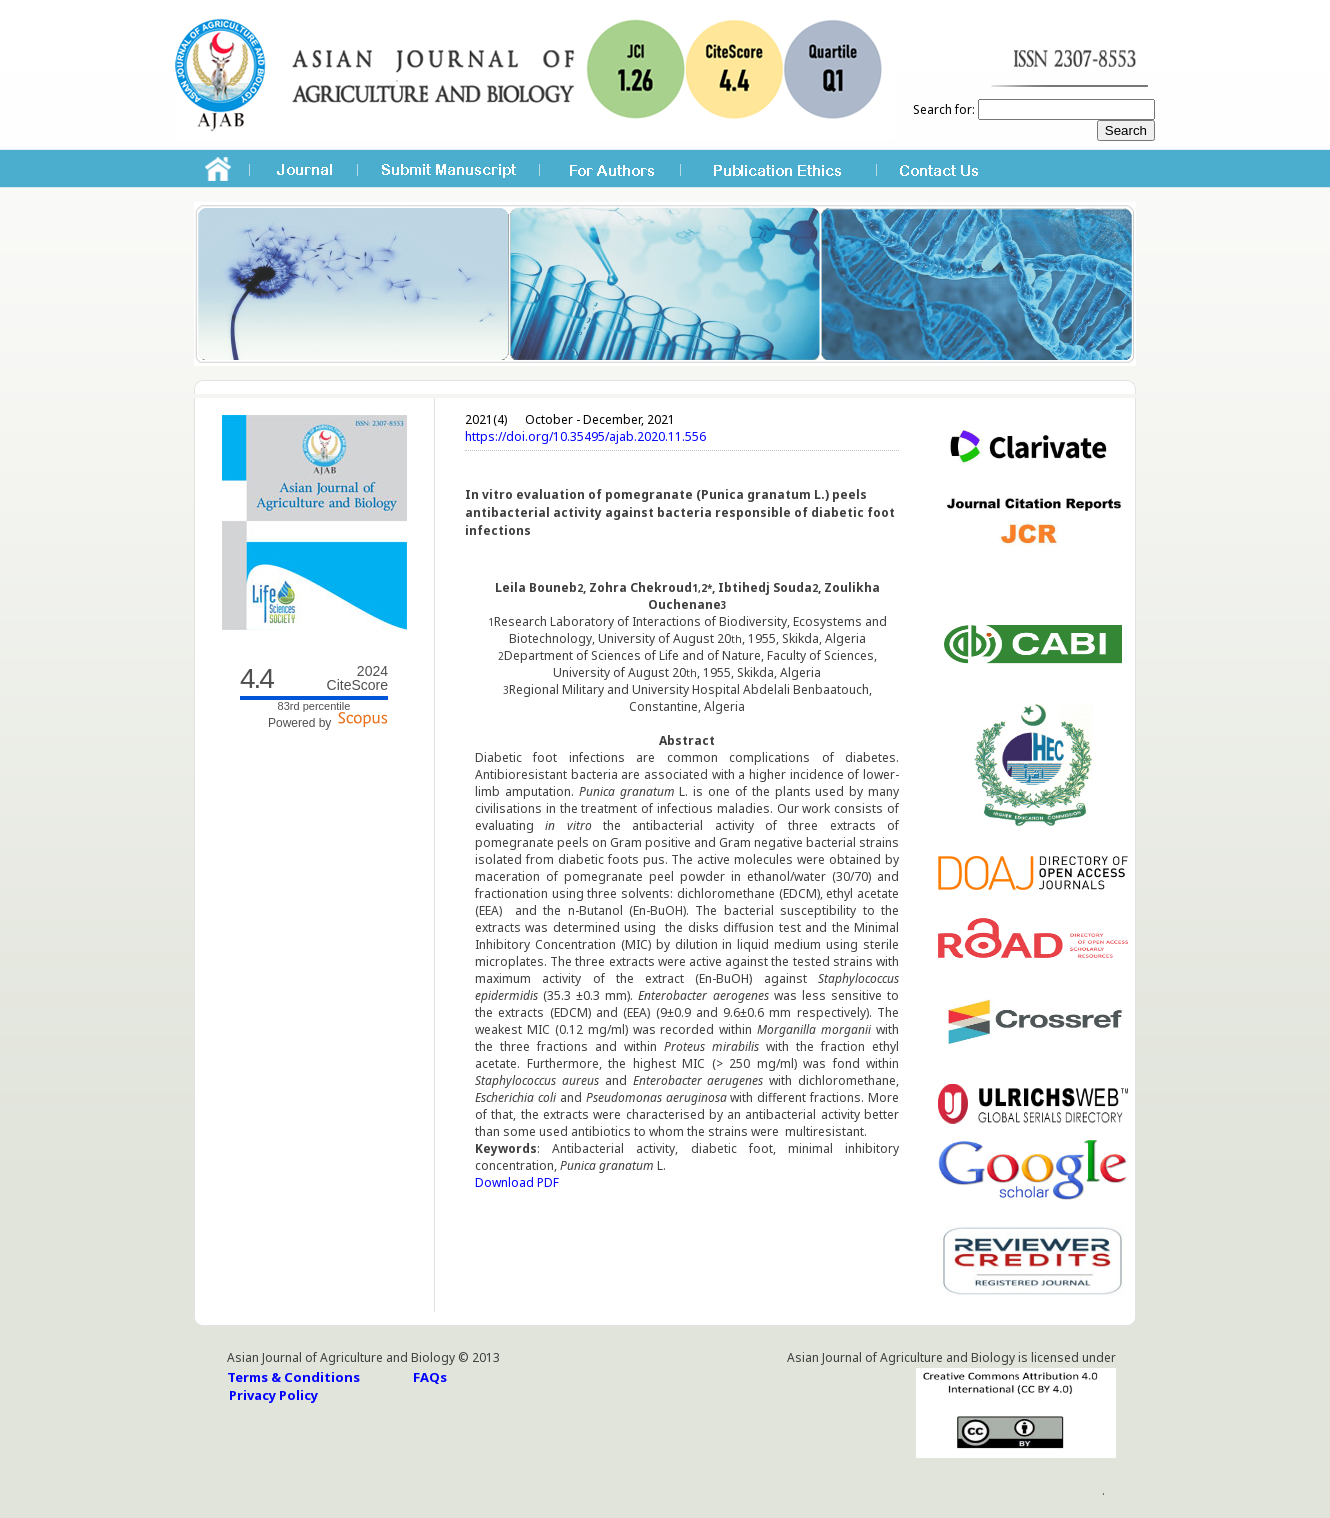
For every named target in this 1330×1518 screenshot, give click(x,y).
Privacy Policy (273, 1395)
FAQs (430, 1377)
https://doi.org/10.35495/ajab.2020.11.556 (585, 436)
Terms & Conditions (293, 1377)
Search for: (944, 109)
